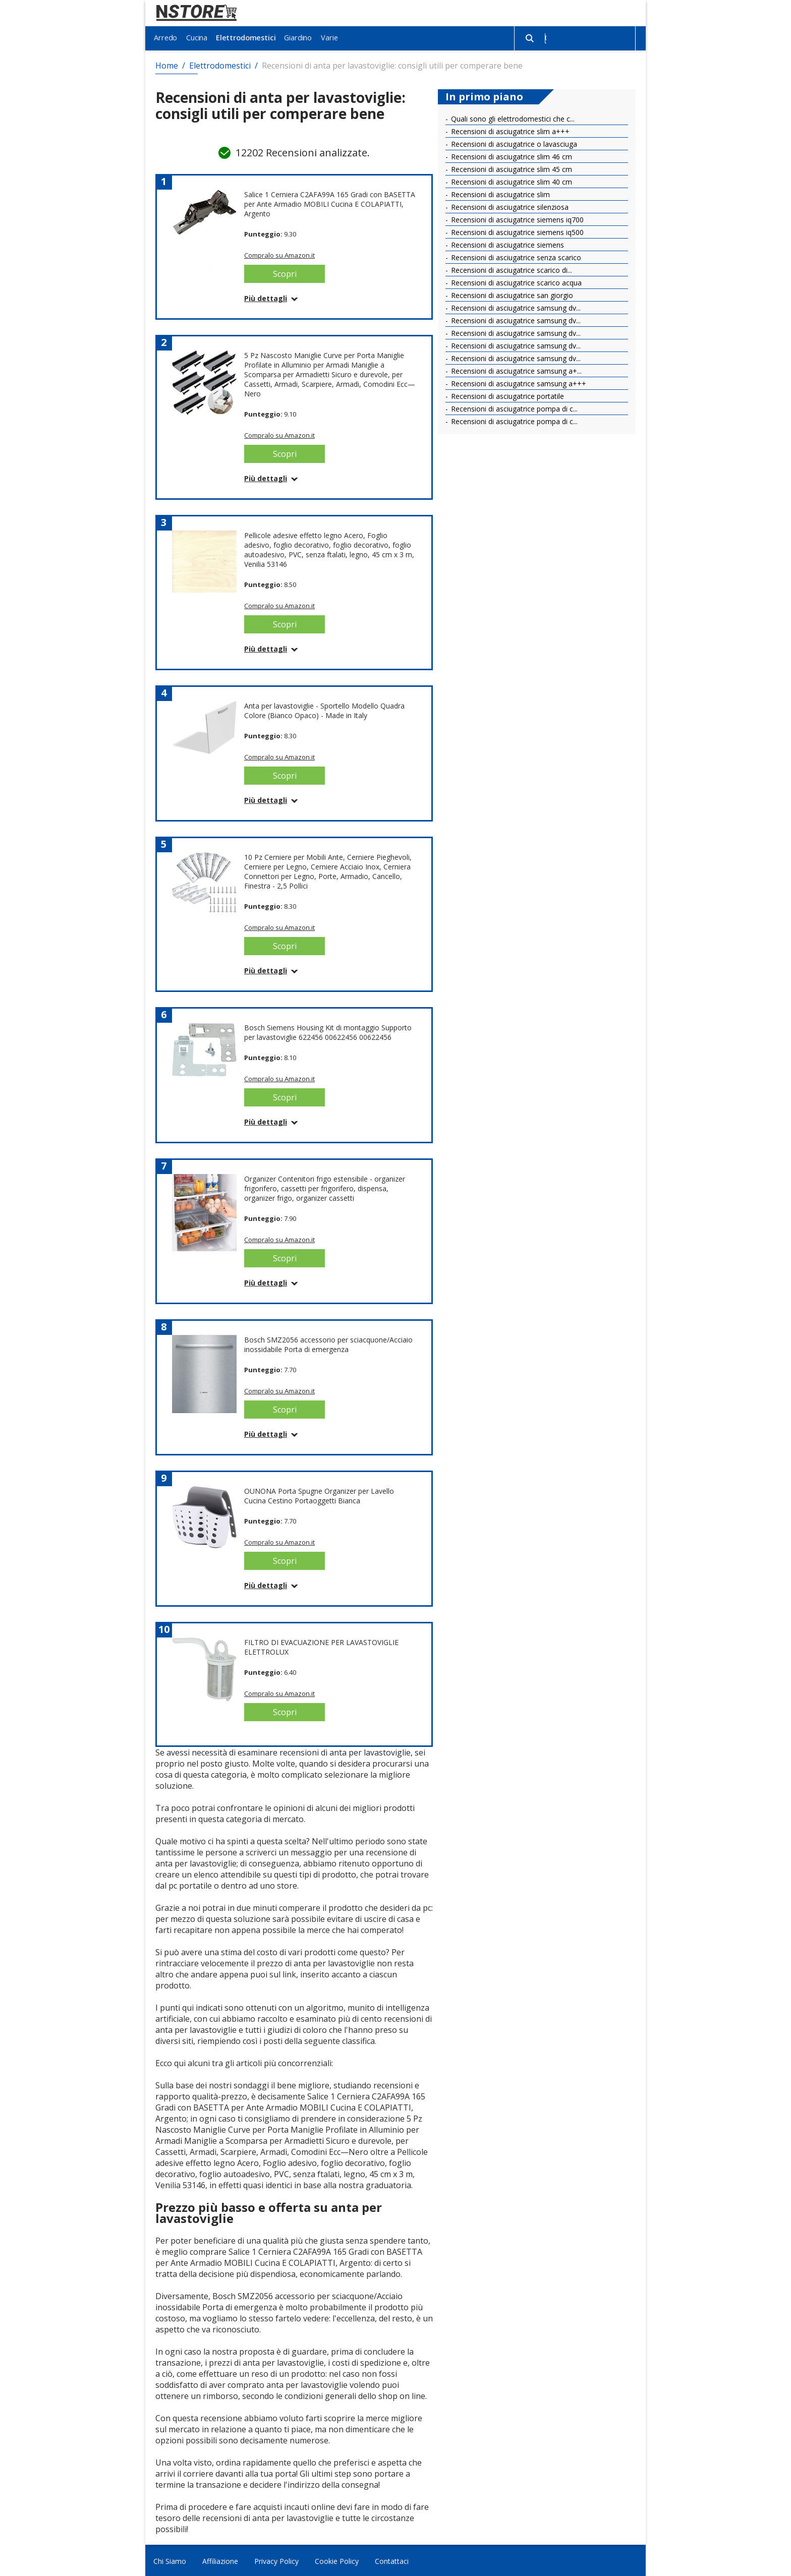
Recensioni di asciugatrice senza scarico (515, 256)
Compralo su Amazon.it (279, 253)
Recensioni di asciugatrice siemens (506, 243)
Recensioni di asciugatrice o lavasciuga (513, 142)
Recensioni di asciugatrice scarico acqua (515, 281)
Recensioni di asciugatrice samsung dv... (515, 306)
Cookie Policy (337, 2559)
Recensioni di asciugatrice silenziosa (509, 205)
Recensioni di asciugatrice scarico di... (510, 268)
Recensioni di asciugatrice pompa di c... (513, 407)
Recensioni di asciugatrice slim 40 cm (510, 180)
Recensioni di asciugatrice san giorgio (511, 294)
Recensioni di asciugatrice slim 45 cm (510, 167)
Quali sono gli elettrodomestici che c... (512, 117)
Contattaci (392, 2559)
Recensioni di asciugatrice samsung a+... (515, 369)
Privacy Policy (276, 2559)
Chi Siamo (169, 2559)
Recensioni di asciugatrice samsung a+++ (517, 382)
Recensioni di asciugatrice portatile (506, 394)
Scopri (285, 272)
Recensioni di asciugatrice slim (499, 193)
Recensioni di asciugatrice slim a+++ (509, 130)
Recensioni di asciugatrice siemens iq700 (516, 218)
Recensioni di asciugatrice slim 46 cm (510, 155)
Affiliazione (220, 2559)
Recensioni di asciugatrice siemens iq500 (516, 231)
